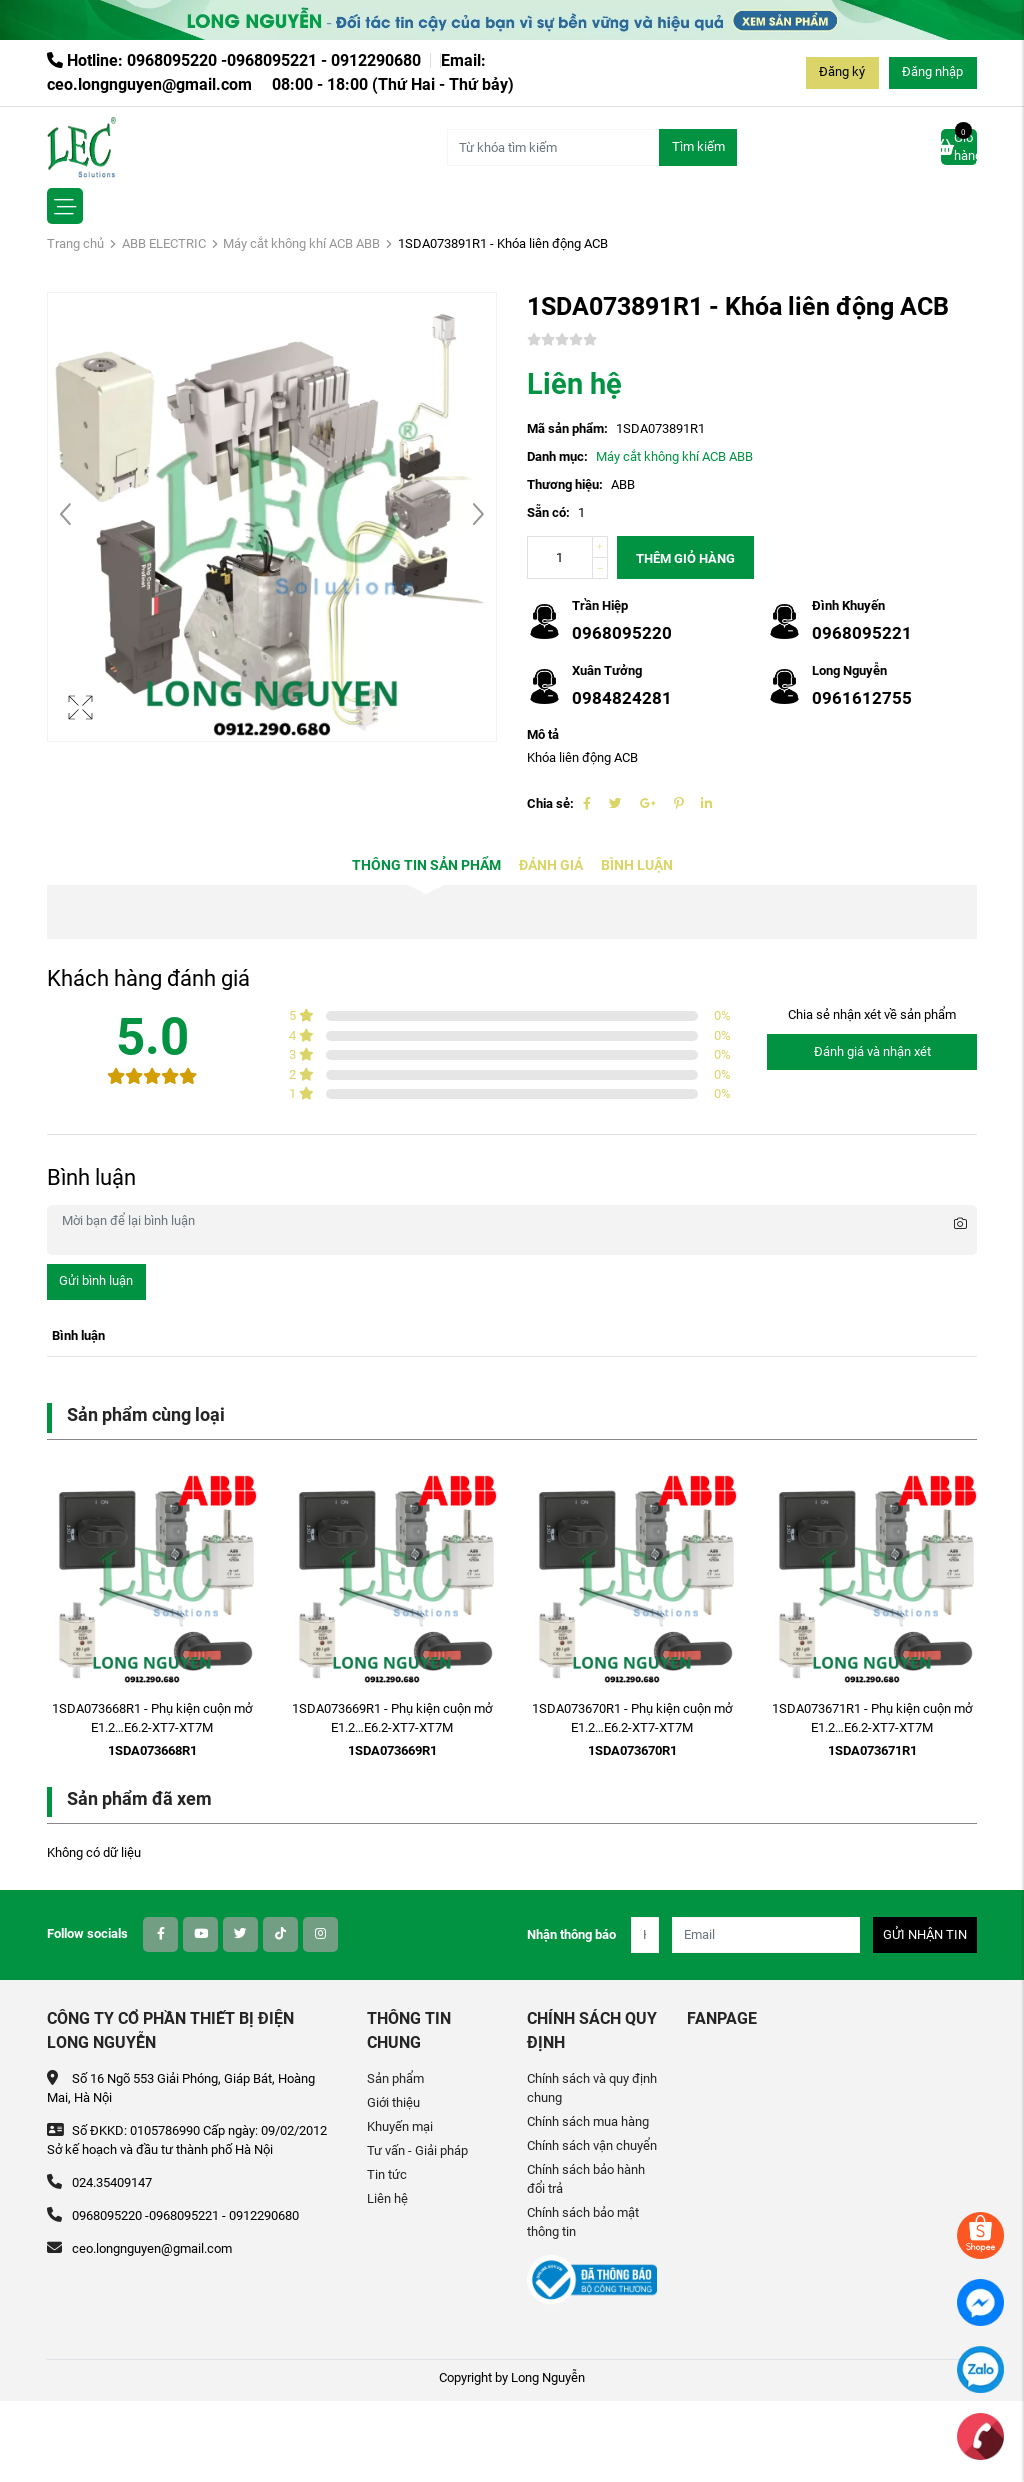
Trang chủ (75, 243)
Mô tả (543, 734)
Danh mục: (557, 456)
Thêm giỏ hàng (685, 558)
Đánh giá (551, 865)
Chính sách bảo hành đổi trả (586, 2179)
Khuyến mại (400, 2126)
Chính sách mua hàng (588, 2121)
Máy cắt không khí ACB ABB (301, 243)
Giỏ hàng (959, 146)
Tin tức (387, 2174)
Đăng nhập (932, 71)
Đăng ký (842, 71)
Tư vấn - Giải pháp (417, 2150)
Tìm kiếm (698, 146)
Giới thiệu (393, 2102)
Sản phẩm (395, 2078)
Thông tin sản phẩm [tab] (426, 865)
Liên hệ (387, 2198)
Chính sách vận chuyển (592, 2145)
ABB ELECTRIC (164, 243)
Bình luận (637, 865)
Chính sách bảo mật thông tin (583, 2222)
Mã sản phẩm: (567, 428)
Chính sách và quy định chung (592, 2088)
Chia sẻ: (550, 803)
